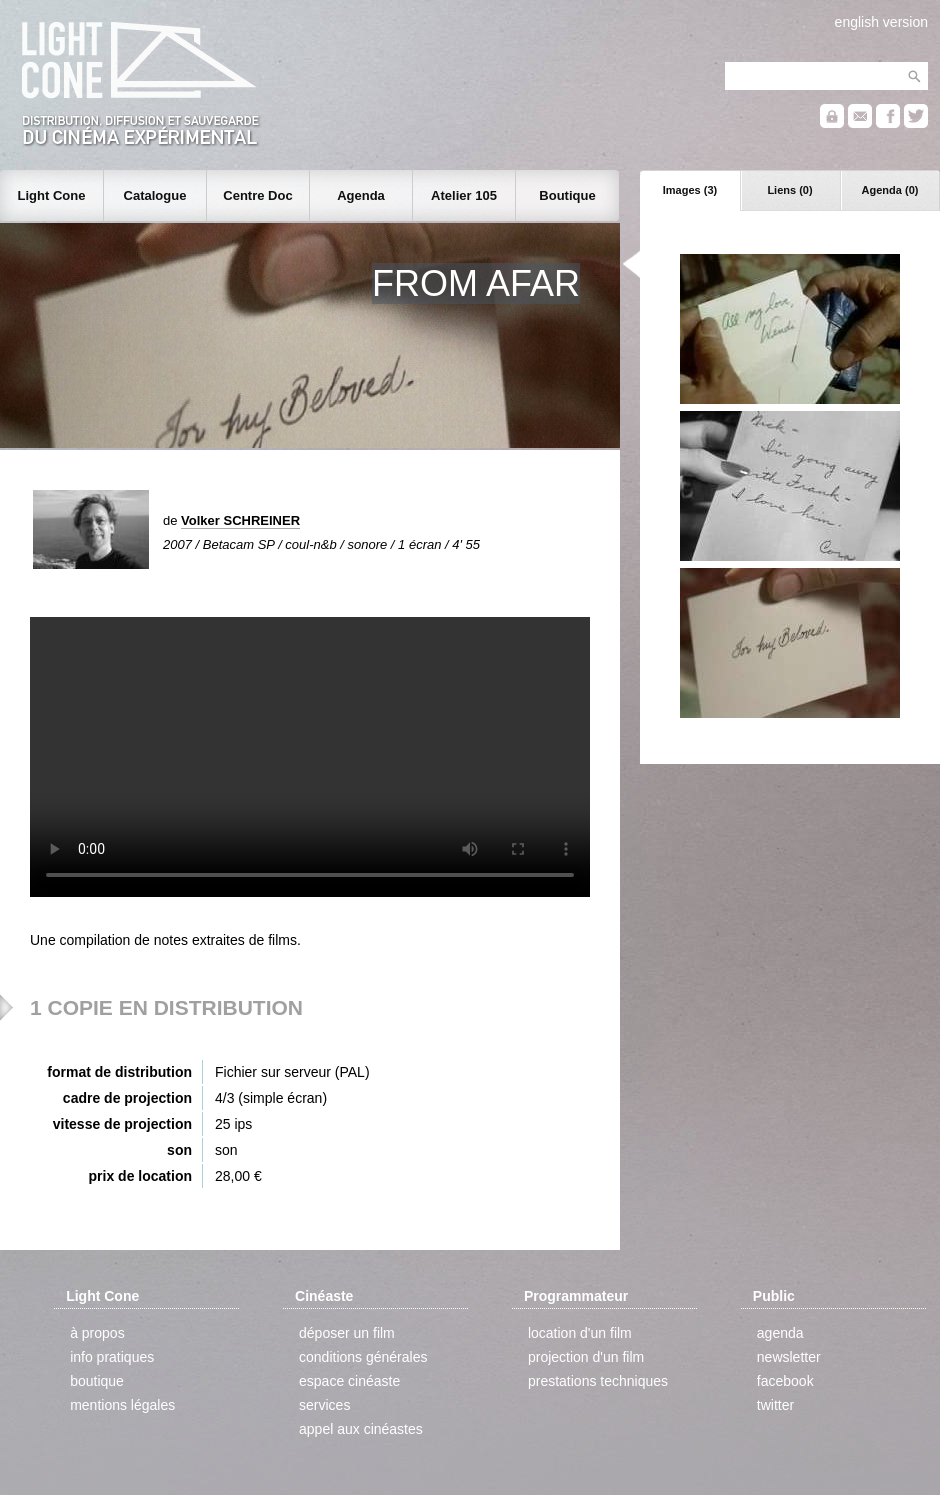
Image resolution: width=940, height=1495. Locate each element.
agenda (780, 1333)
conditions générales (363, 1357)
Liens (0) (789, 190)
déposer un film (347, 1333)
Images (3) (690, 190)
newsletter (789, 1357)
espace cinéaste (349, 1381)
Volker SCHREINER (240, 520)
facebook (785, 1381)
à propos (97, 1333)
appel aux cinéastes (361, 1429)
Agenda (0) (890, 190)
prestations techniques (598, 1381)
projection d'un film (586, 1357)
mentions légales (122, 1405)
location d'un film (580, 1333)
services (324, 1405)
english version (881, 22)
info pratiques (112, 1357)
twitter (775, 1405)
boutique (97, 1381)
